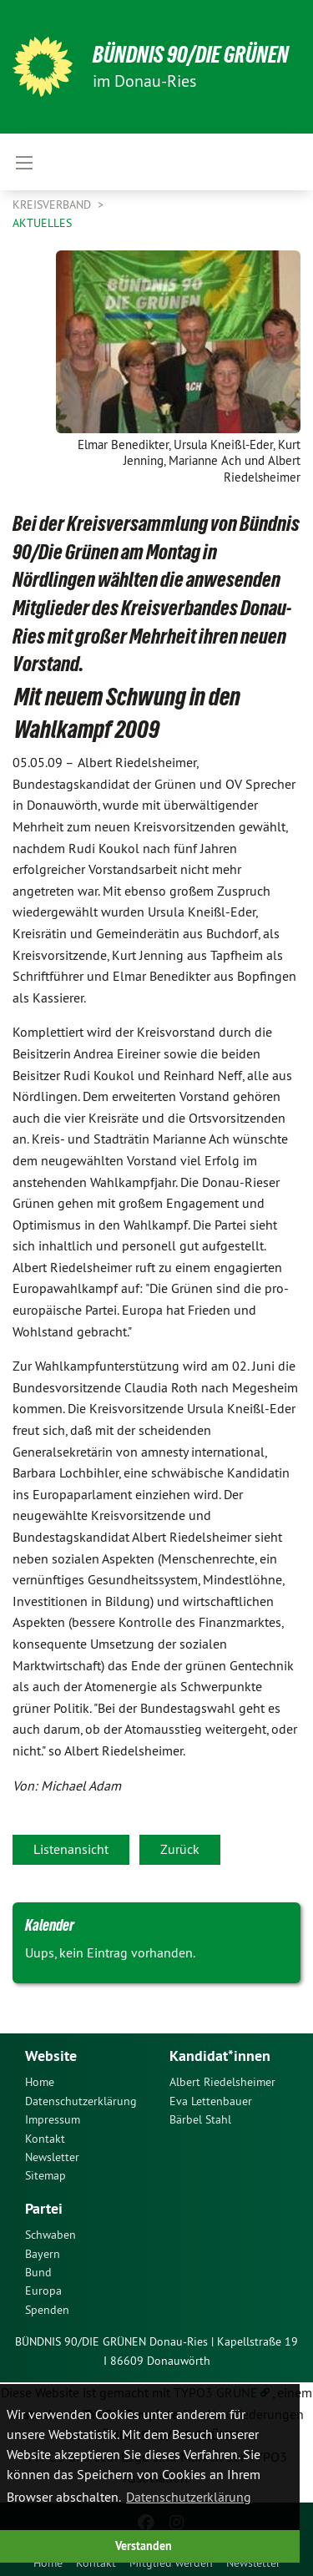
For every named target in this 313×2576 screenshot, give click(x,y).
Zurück (179, 1849)
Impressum (52, 2119)
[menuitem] (84, 2082)
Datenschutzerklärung (81, 2101)
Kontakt (45, 2138)
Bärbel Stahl (200, 2119)
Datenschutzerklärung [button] (188, 2496)
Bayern (42, 2253)
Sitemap (45, 2175)
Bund (38, 2272)
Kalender (49, 1925)
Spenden (47, 2309)
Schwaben (50, 2234)
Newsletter (52, 2156)
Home (39, 2081)
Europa (43, 2290)
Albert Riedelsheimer (222, 2081)
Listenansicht (71, 1849)
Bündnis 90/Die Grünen (191, 55)
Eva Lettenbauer (210, 2101)
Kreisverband (53, 204)
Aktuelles (42, 222)
